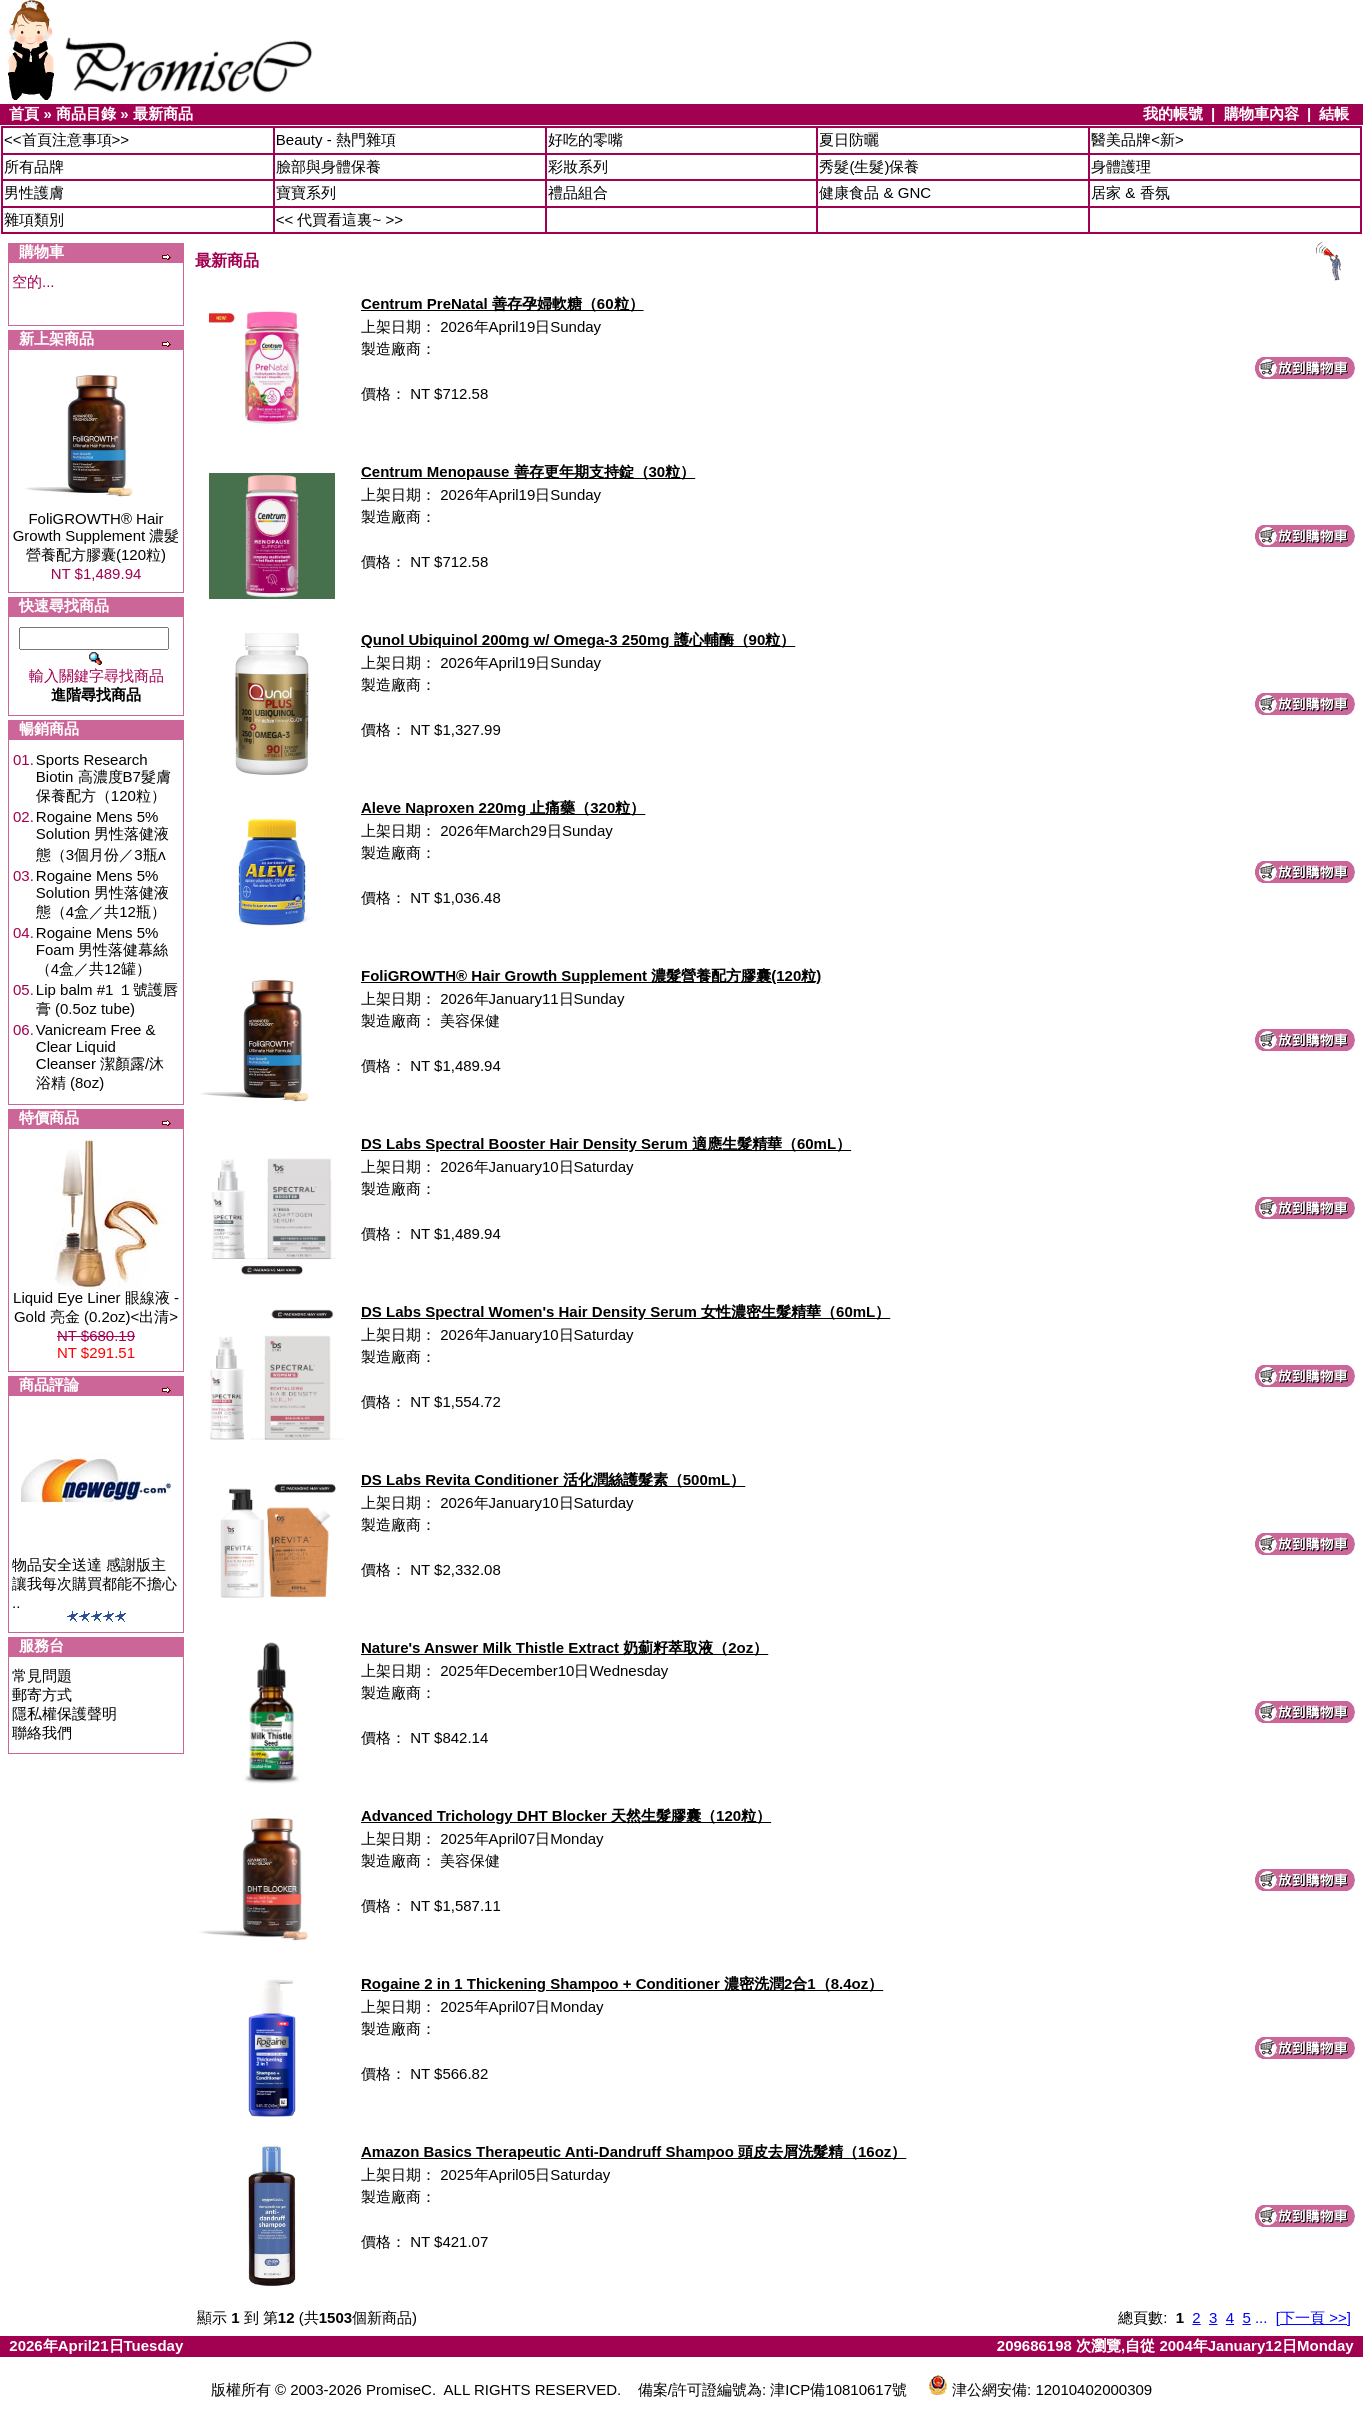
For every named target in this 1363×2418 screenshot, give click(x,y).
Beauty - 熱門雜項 (336, 139)
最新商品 (163, 113)
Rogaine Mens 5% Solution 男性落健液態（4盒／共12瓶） (102, 893)
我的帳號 (1173, 113)
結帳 (1334, 113)
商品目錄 (86, 113)
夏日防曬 (849, 139)
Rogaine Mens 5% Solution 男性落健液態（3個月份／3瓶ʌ (102, 835)
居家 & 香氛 (1130, 192)
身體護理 (1121, 166)
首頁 (24, 113)
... (1261, 2317)
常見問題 (42, 1675)
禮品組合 (578, 192)
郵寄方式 (42, 1694)
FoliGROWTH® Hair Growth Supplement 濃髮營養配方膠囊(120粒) (96, 536)
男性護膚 (34, 192)
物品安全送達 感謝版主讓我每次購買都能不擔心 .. (94, 1583)
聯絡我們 (42, 1732)
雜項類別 (34, 219)
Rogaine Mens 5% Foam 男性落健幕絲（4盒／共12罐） (102, 950)
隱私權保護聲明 (64, 1713)
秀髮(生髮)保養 (869, 166)
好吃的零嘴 (585, 139)
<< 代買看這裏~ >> (339, 219)
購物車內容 (1261, 113)
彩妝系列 (578, 166)
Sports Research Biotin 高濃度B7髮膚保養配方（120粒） (103, 777)
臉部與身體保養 (328, 166)
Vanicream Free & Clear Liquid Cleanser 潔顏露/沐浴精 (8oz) (100, 1056)
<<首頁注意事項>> (66, 139)
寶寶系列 (306, 192)
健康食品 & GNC (875, 192)
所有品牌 (34, 166)
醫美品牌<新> (1137, 139)
